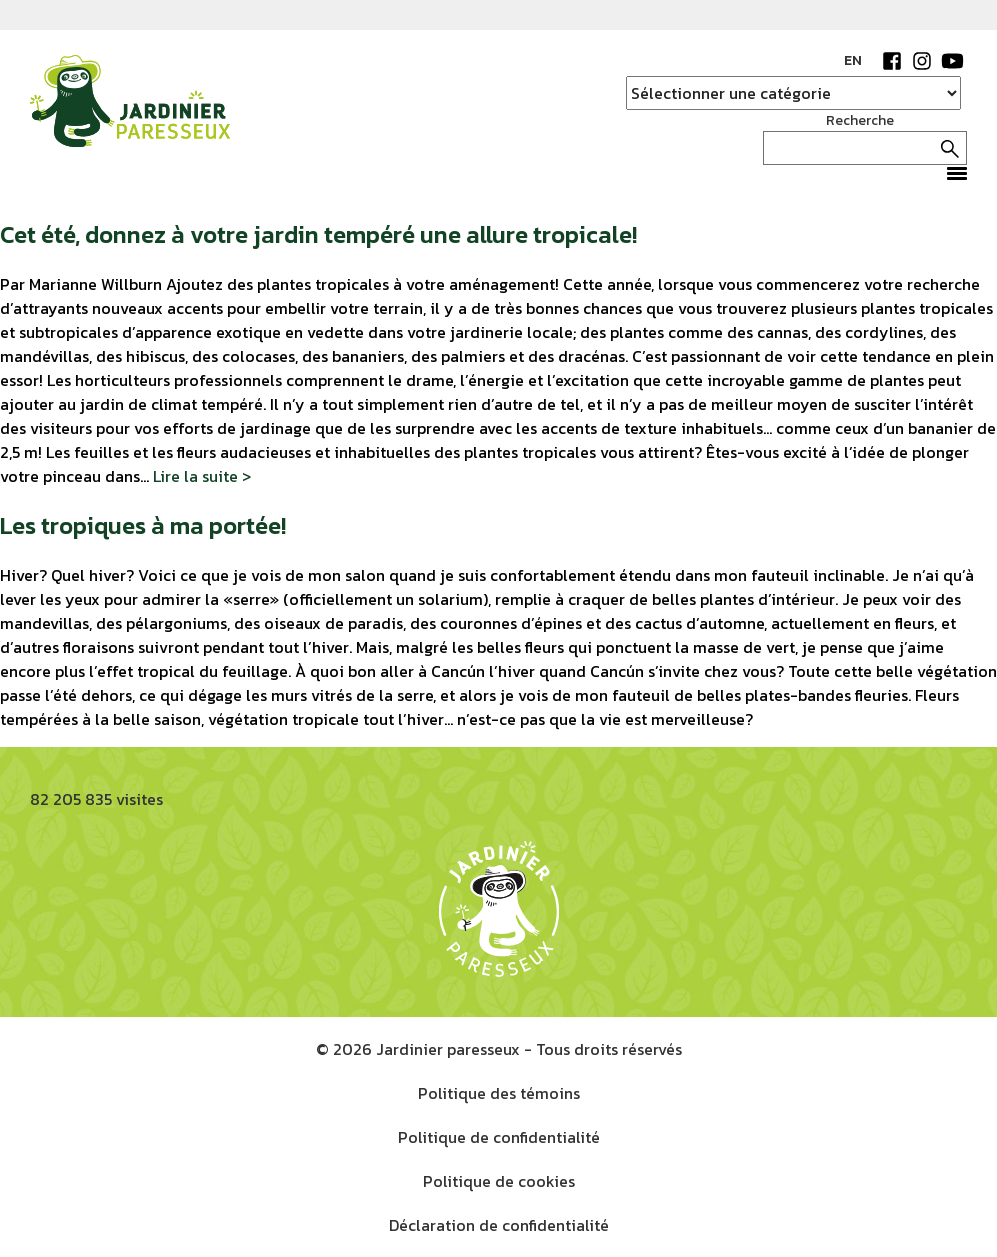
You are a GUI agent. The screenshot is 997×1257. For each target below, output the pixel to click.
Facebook (892, 61)
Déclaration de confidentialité (499, 1225)
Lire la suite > (202, 476)
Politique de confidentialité (499, 1137)
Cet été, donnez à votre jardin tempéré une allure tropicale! (318, 234)
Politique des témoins (499, 1093)
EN (853, 60)
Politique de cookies (499, 1181)
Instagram (922, 61)
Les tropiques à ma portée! (143, 525)
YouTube (952, 61)
